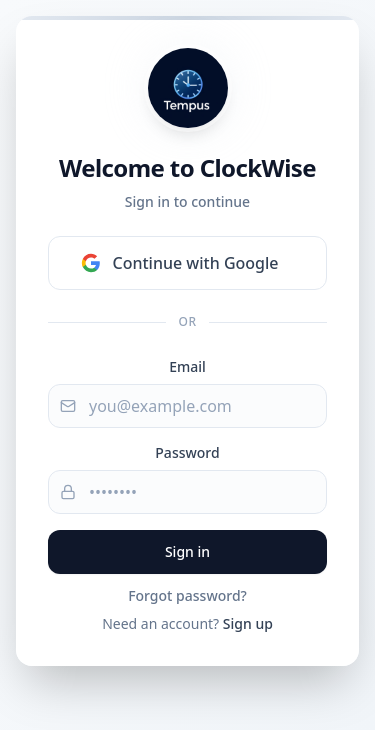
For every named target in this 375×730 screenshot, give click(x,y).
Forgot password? (187, 595)
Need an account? (187, 623)
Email (187, 366)
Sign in (187, 551)
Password (187, 452)
